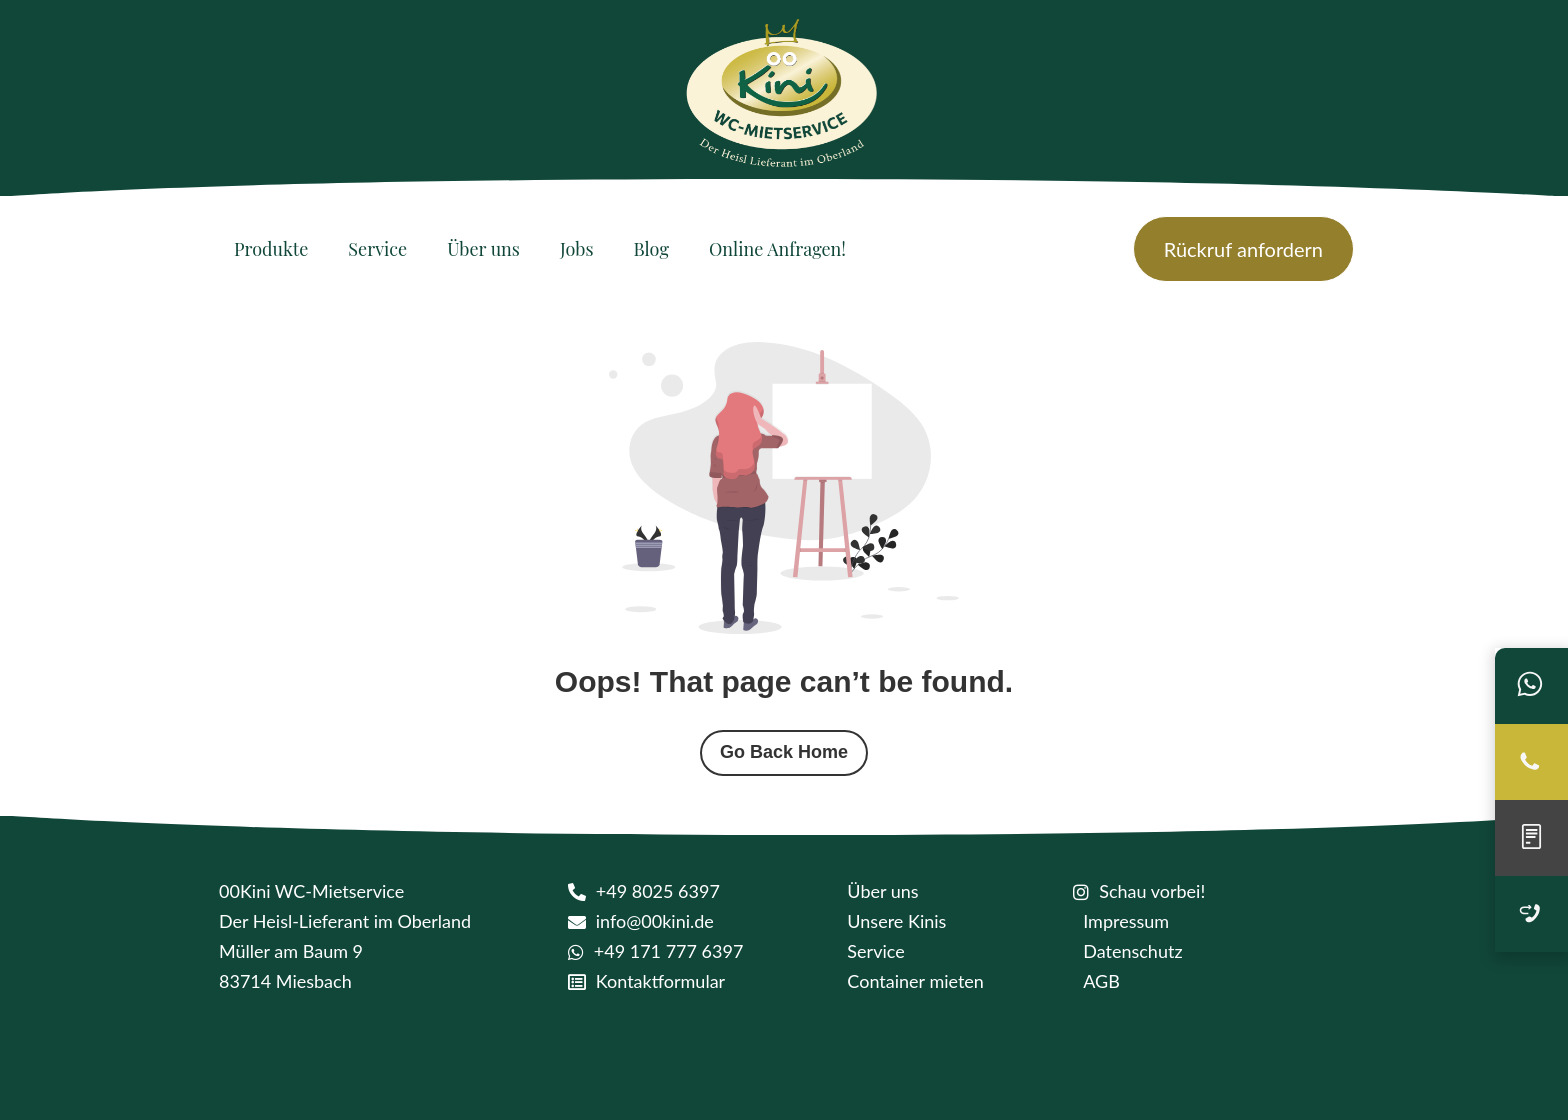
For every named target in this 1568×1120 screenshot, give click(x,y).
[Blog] (651, 249)
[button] (44, 1076)
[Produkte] (271, 249)
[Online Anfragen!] (777, 249)
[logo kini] (784, 99)
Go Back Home (784, 752)
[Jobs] (577, 249)
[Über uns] (483, 249)
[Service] (377, 249)
